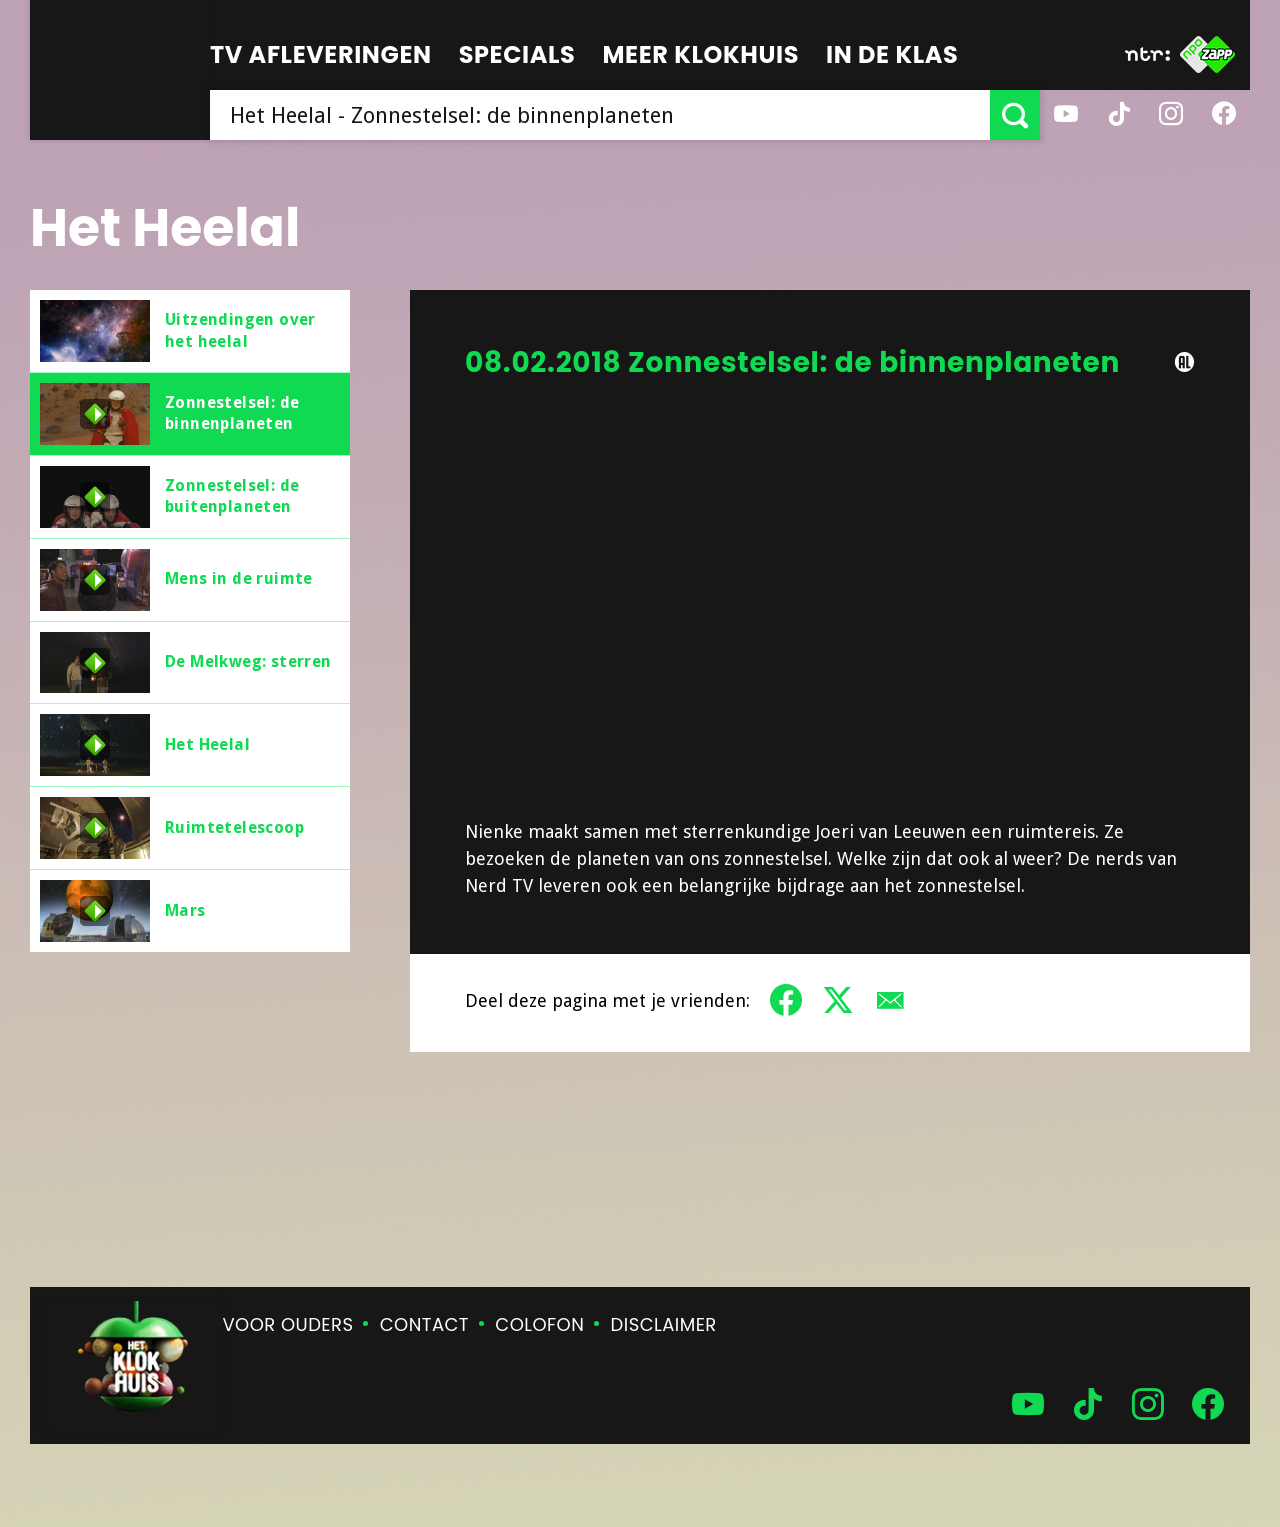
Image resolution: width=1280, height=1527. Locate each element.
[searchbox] (600, 115)
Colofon (539, 1324)
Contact (424, 1324)
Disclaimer (664, 1324)
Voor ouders (288, 1324)
